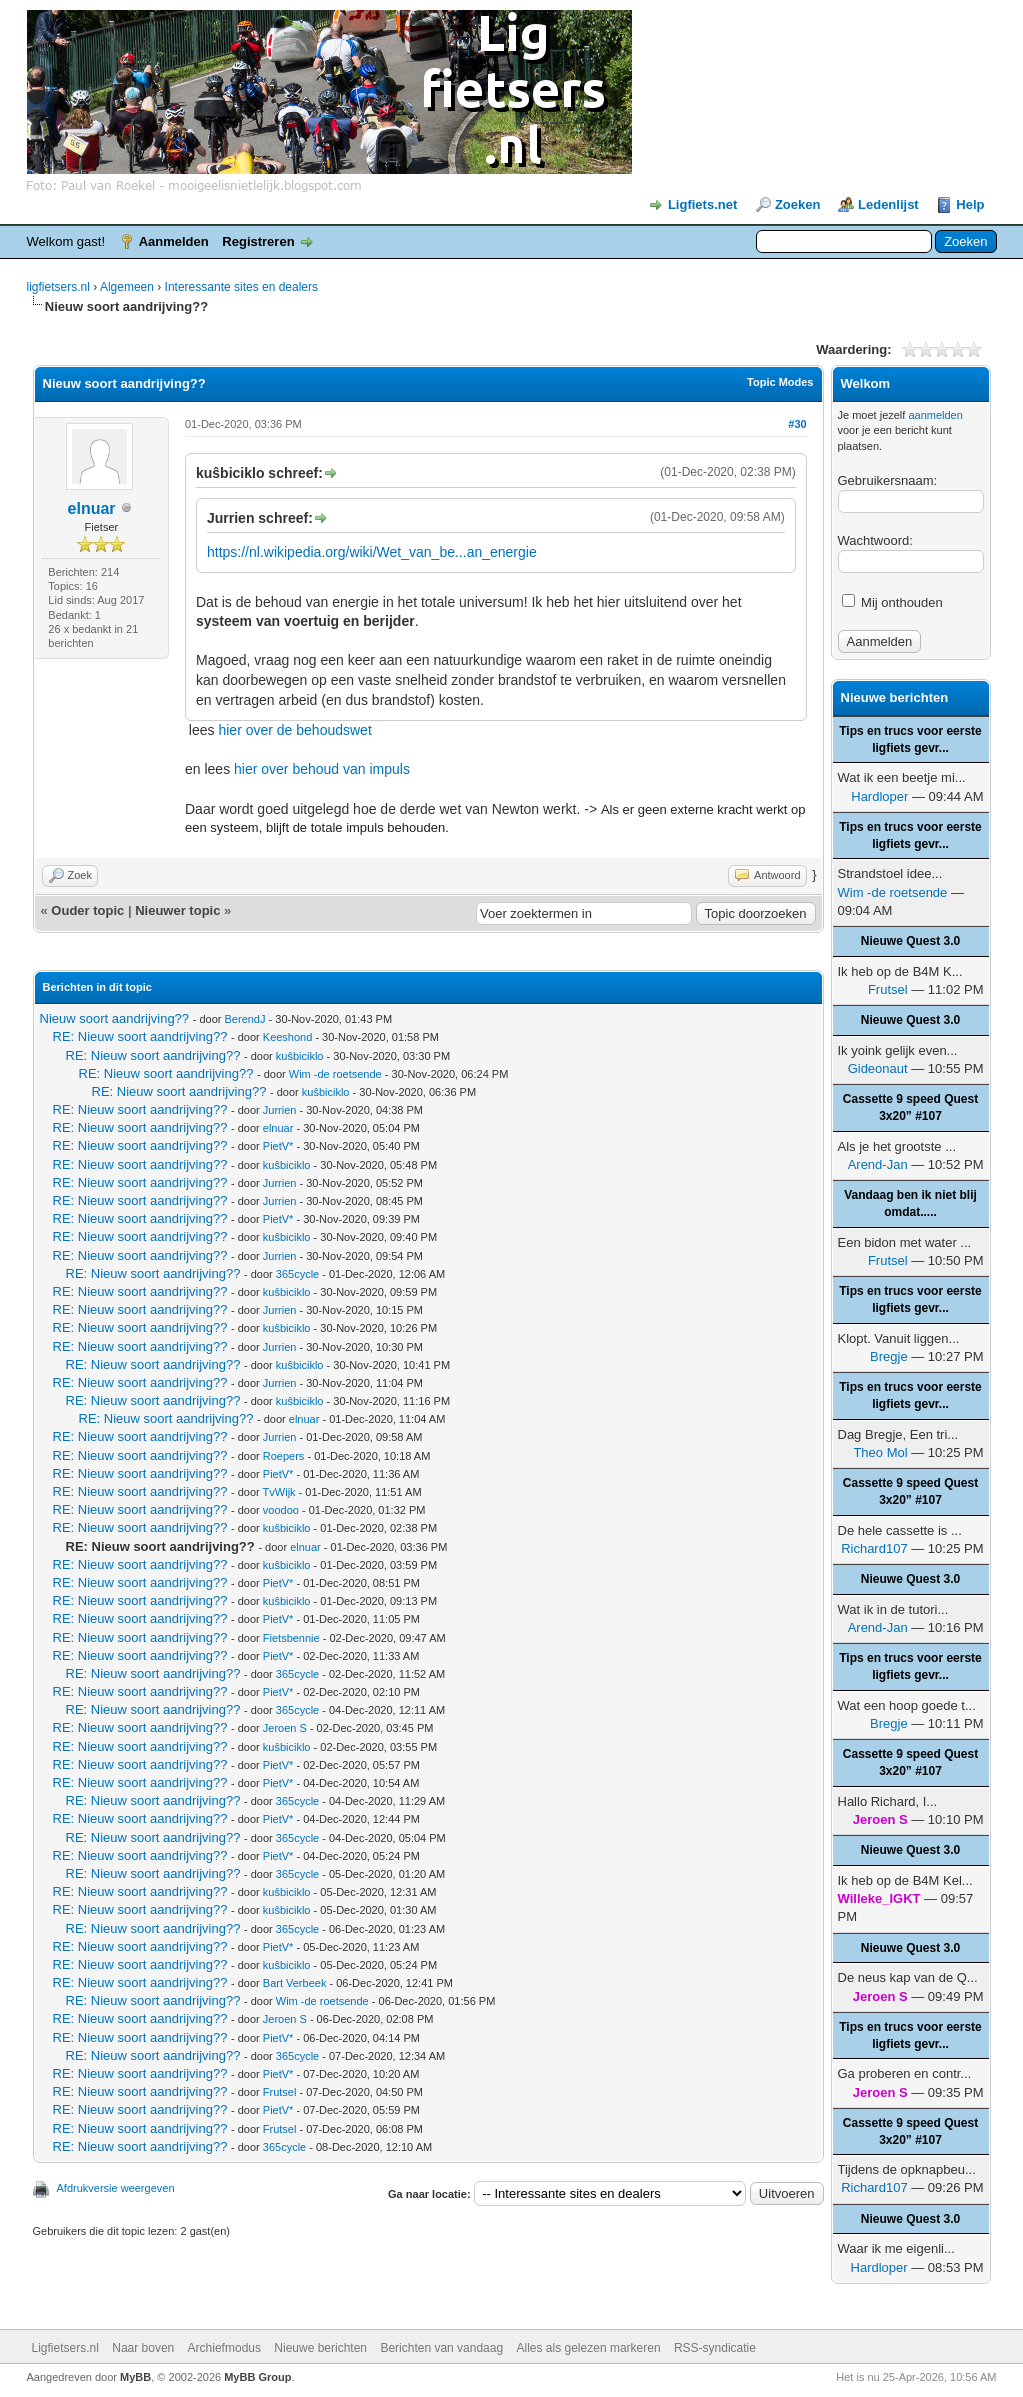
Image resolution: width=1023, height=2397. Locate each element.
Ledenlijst (888, 204)
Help (970, 204)
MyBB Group (257, 2377)
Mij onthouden (892, 602)
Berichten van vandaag (441, 2348)
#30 (797, 424)
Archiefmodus (224, 2348)
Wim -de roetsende (335, 1074)
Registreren (258, 241)
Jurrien (280, 1110)
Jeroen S (285, 1728)
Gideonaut (878, 1068)
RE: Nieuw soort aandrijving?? (140, 1036)
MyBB (135, 2377)
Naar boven (143, 2348)
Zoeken (798, 204)
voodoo (281, 1510)
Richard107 (874, 1548)
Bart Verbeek (295, 1983)
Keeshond (288, 1037)
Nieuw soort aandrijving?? (115, 1018)
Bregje (889, 1356)
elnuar (92, 508)
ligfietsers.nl (58, 287)
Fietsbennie (291, 1638)
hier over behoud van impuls (322, 769)
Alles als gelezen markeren (589, 2348)
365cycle (297, 1274)
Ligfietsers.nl (65, 2348)
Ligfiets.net (702, 204)
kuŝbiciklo (300, 1056)
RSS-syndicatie (715, 2348)
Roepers (284, 1456)
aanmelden (935, 415)
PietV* (278, 1146)
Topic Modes (780, 382)
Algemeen (127, 287)
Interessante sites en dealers (241, 287)
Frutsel (280, 2092)
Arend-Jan (878, 1164)
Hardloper (879, 796)
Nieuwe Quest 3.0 (910, 941)
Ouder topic (87, 910)
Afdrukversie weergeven (116, 2188)
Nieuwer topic (177, 910)
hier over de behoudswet (294, 730)
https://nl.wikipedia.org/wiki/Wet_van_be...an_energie (372, 552)
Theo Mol (880, 1452)
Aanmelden (174, 241)
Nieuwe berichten (320, 2348)
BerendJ (245, 1019)
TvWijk (279, 1492)
